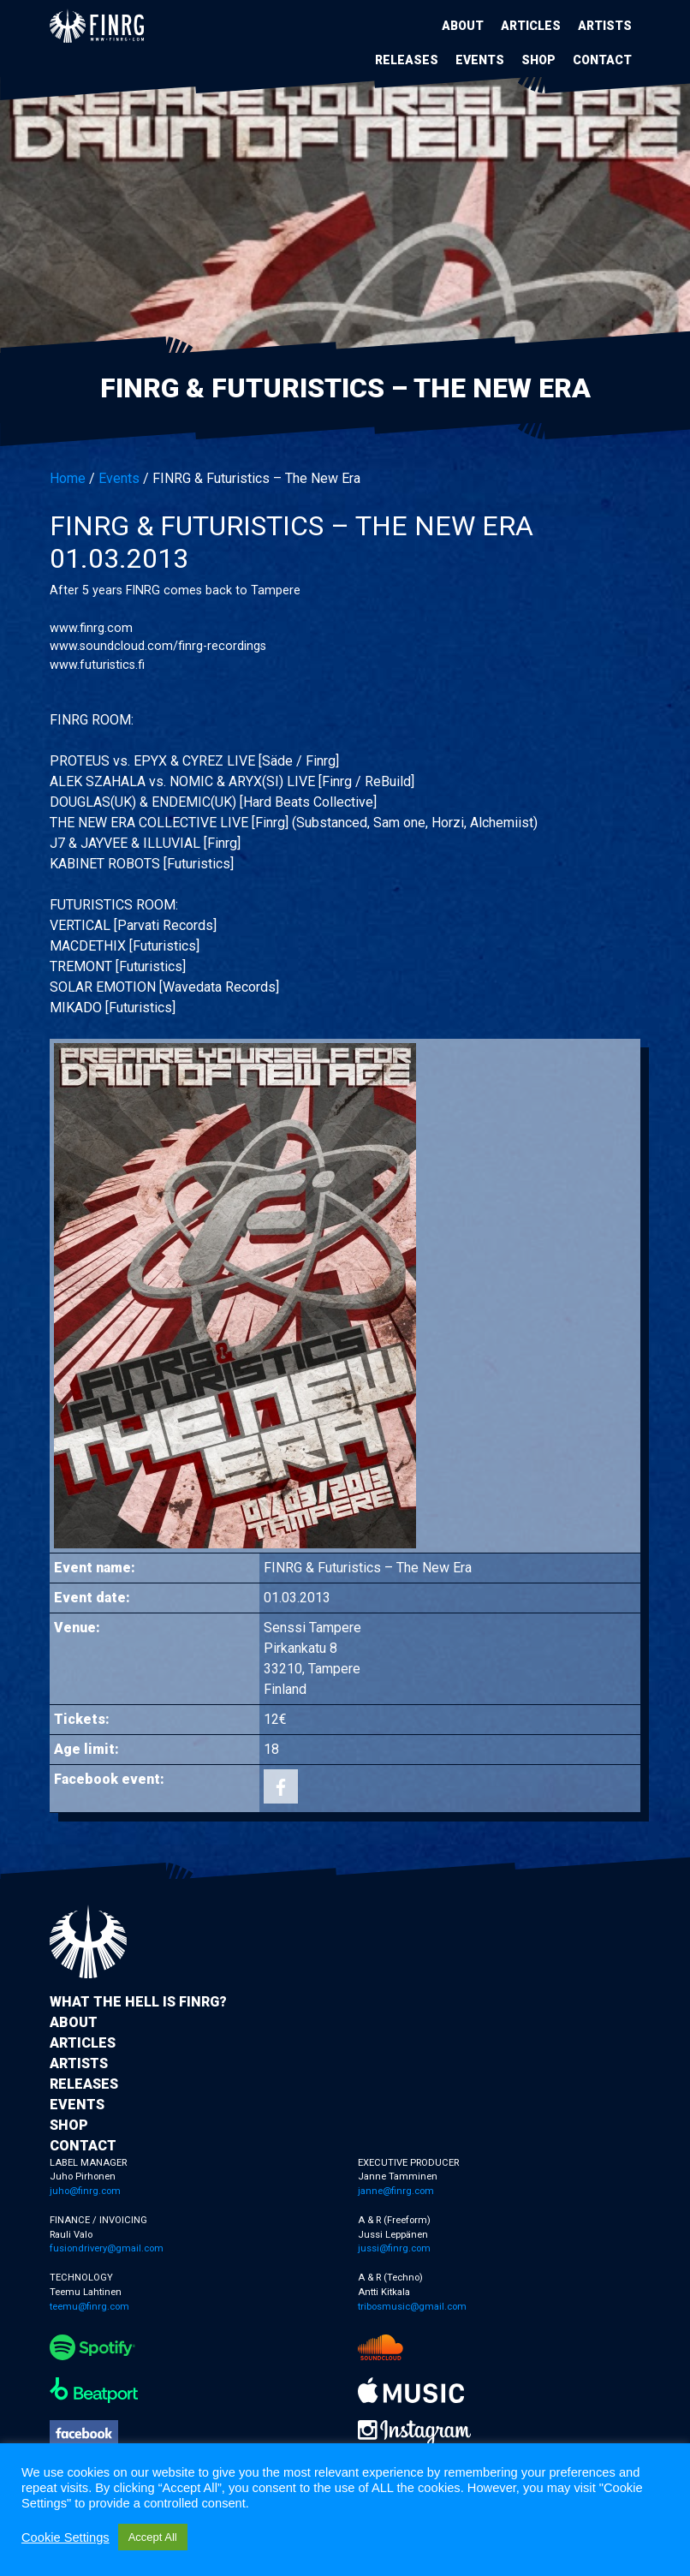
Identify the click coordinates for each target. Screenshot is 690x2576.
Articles (531, 26)
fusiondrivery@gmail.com (107, 2248)
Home (68, 478)
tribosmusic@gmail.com (412, 2306)
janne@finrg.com (396, 2191)
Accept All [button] (152, 2537)
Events (479, 60)
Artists (605, 26)
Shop (538, 60)
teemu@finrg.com (89, 2306)
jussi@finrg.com (394, 2248)
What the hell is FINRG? (138, 2002)
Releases (406, 60)
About (463, 26)
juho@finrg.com (85, 2191)
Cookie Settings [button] (65, 2537)
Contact (602, 60)
